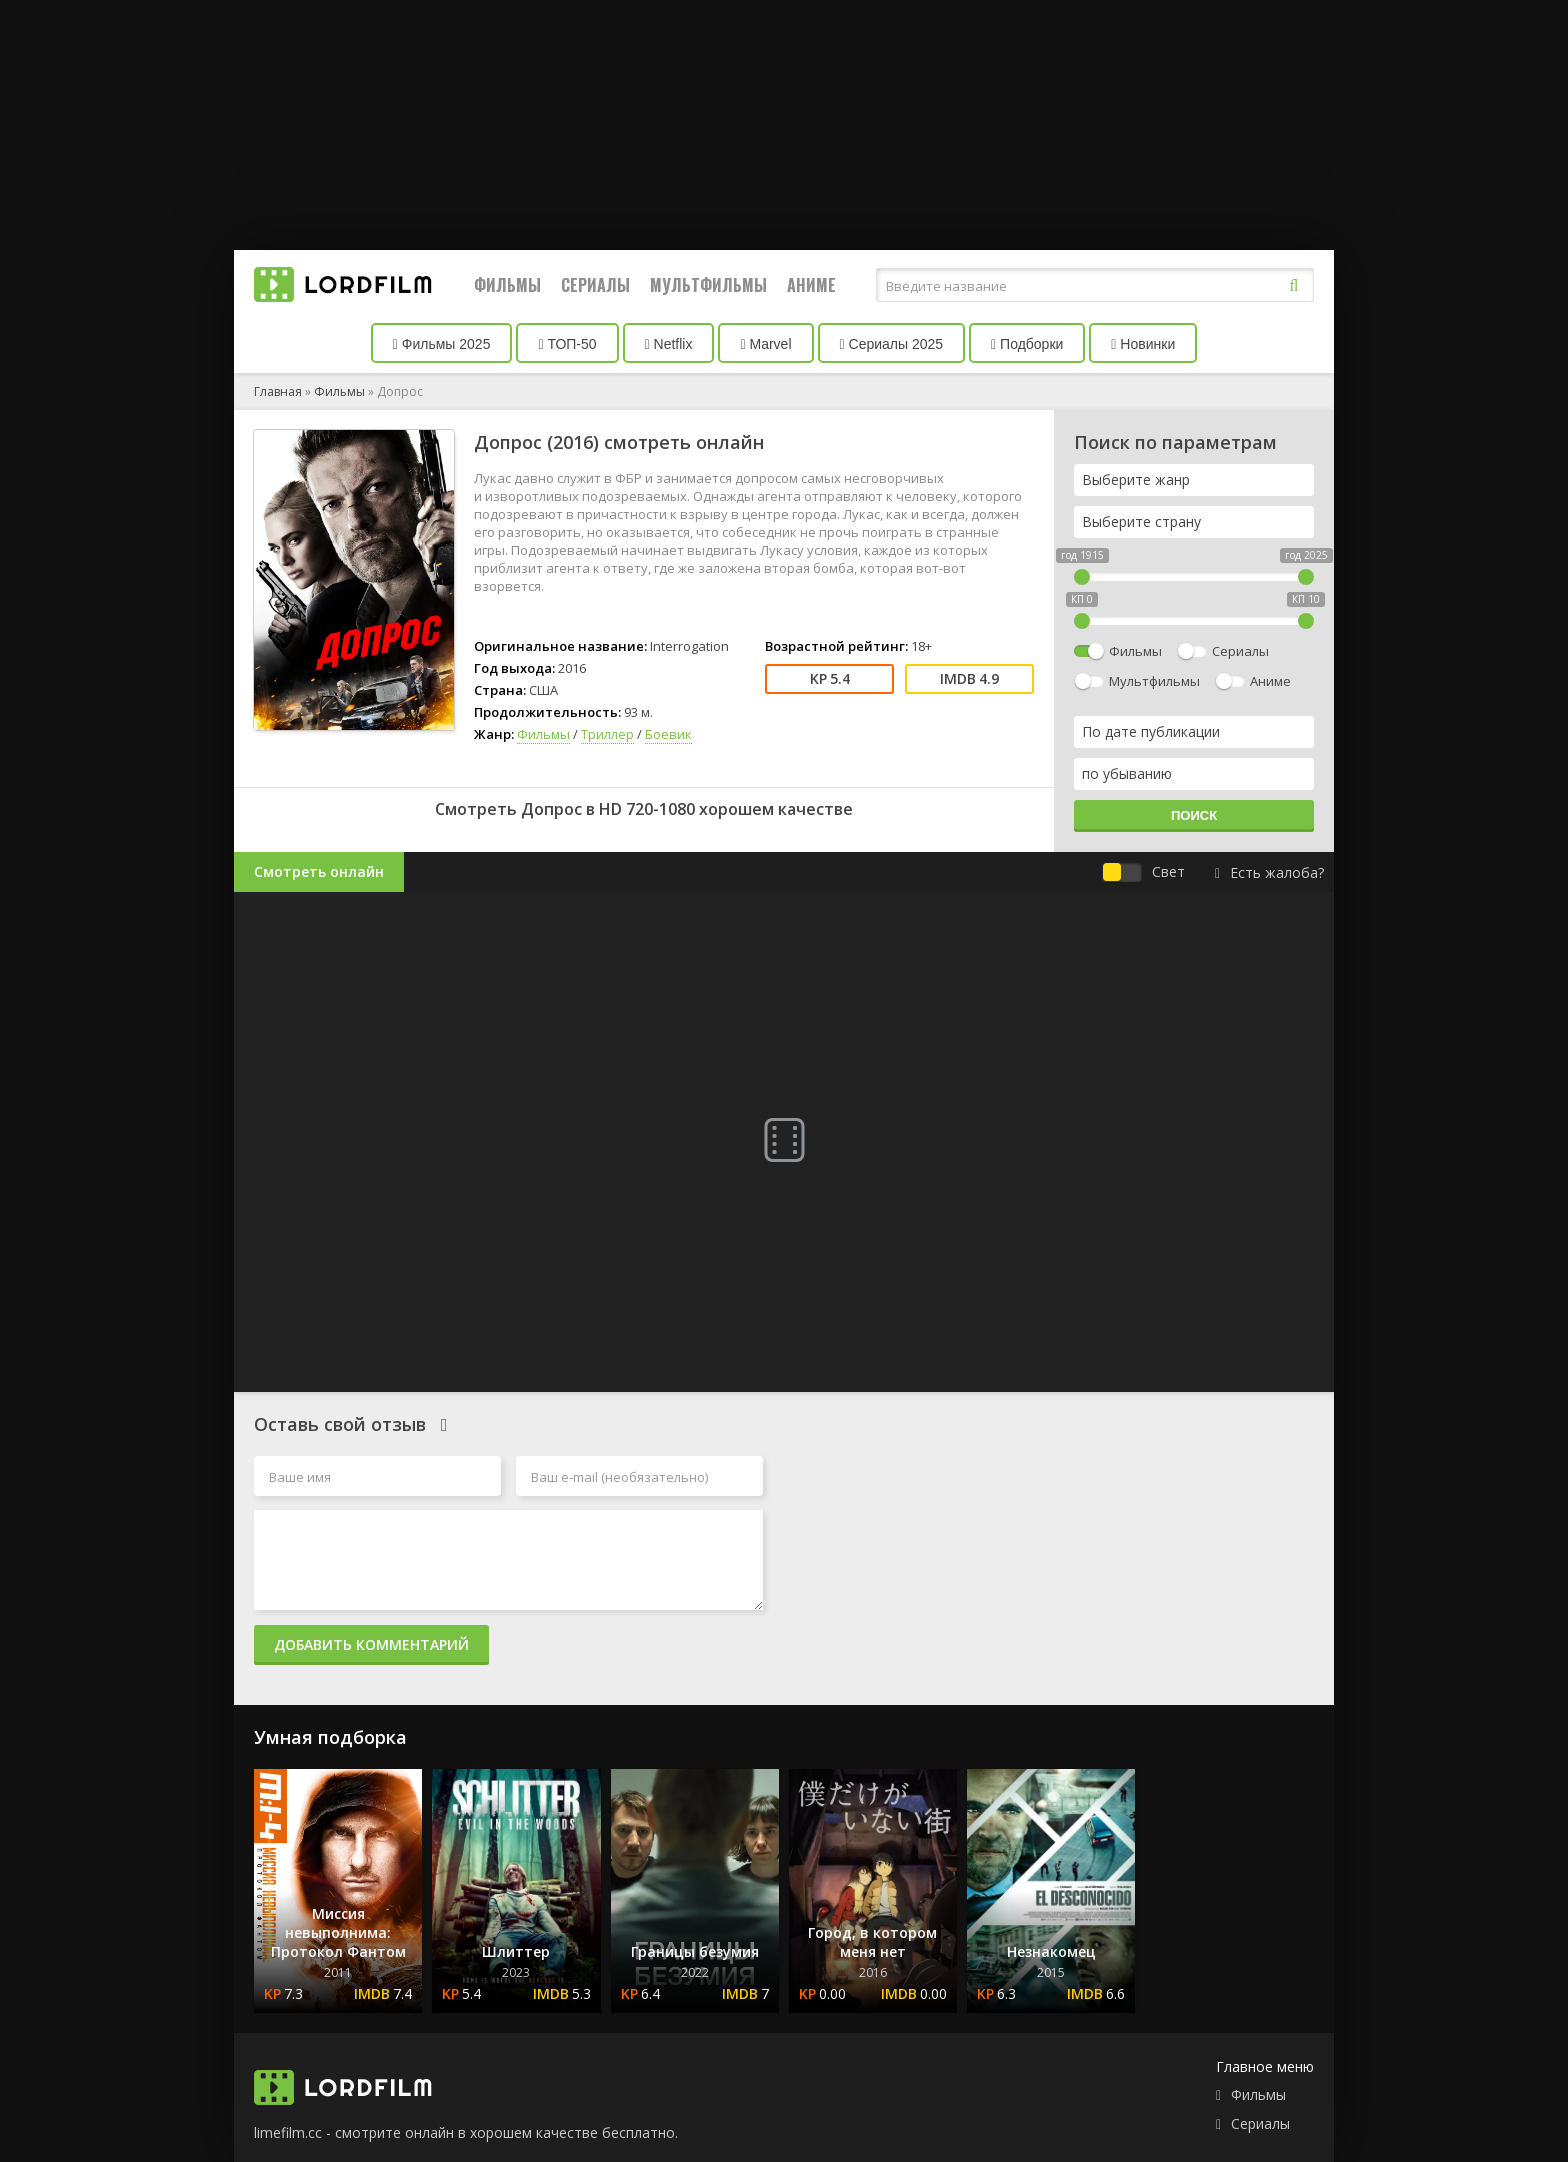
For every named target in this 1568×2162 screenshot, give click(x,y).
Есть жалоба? (1269, 872)
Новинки (1143, 344)
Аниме (811, 285)
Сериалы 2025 (892, 344)
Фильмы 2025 (442, 344)
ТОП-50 (567, 344)
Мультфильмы (708, 285)
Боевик (668, 734)
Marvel (765, 344)
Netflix (669, 344)
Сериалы (595, 285)
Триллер (607, 734)
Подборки (1027, 344)
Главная (278, 391)
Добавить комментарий (371, 1644)
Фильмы (507, 285)
